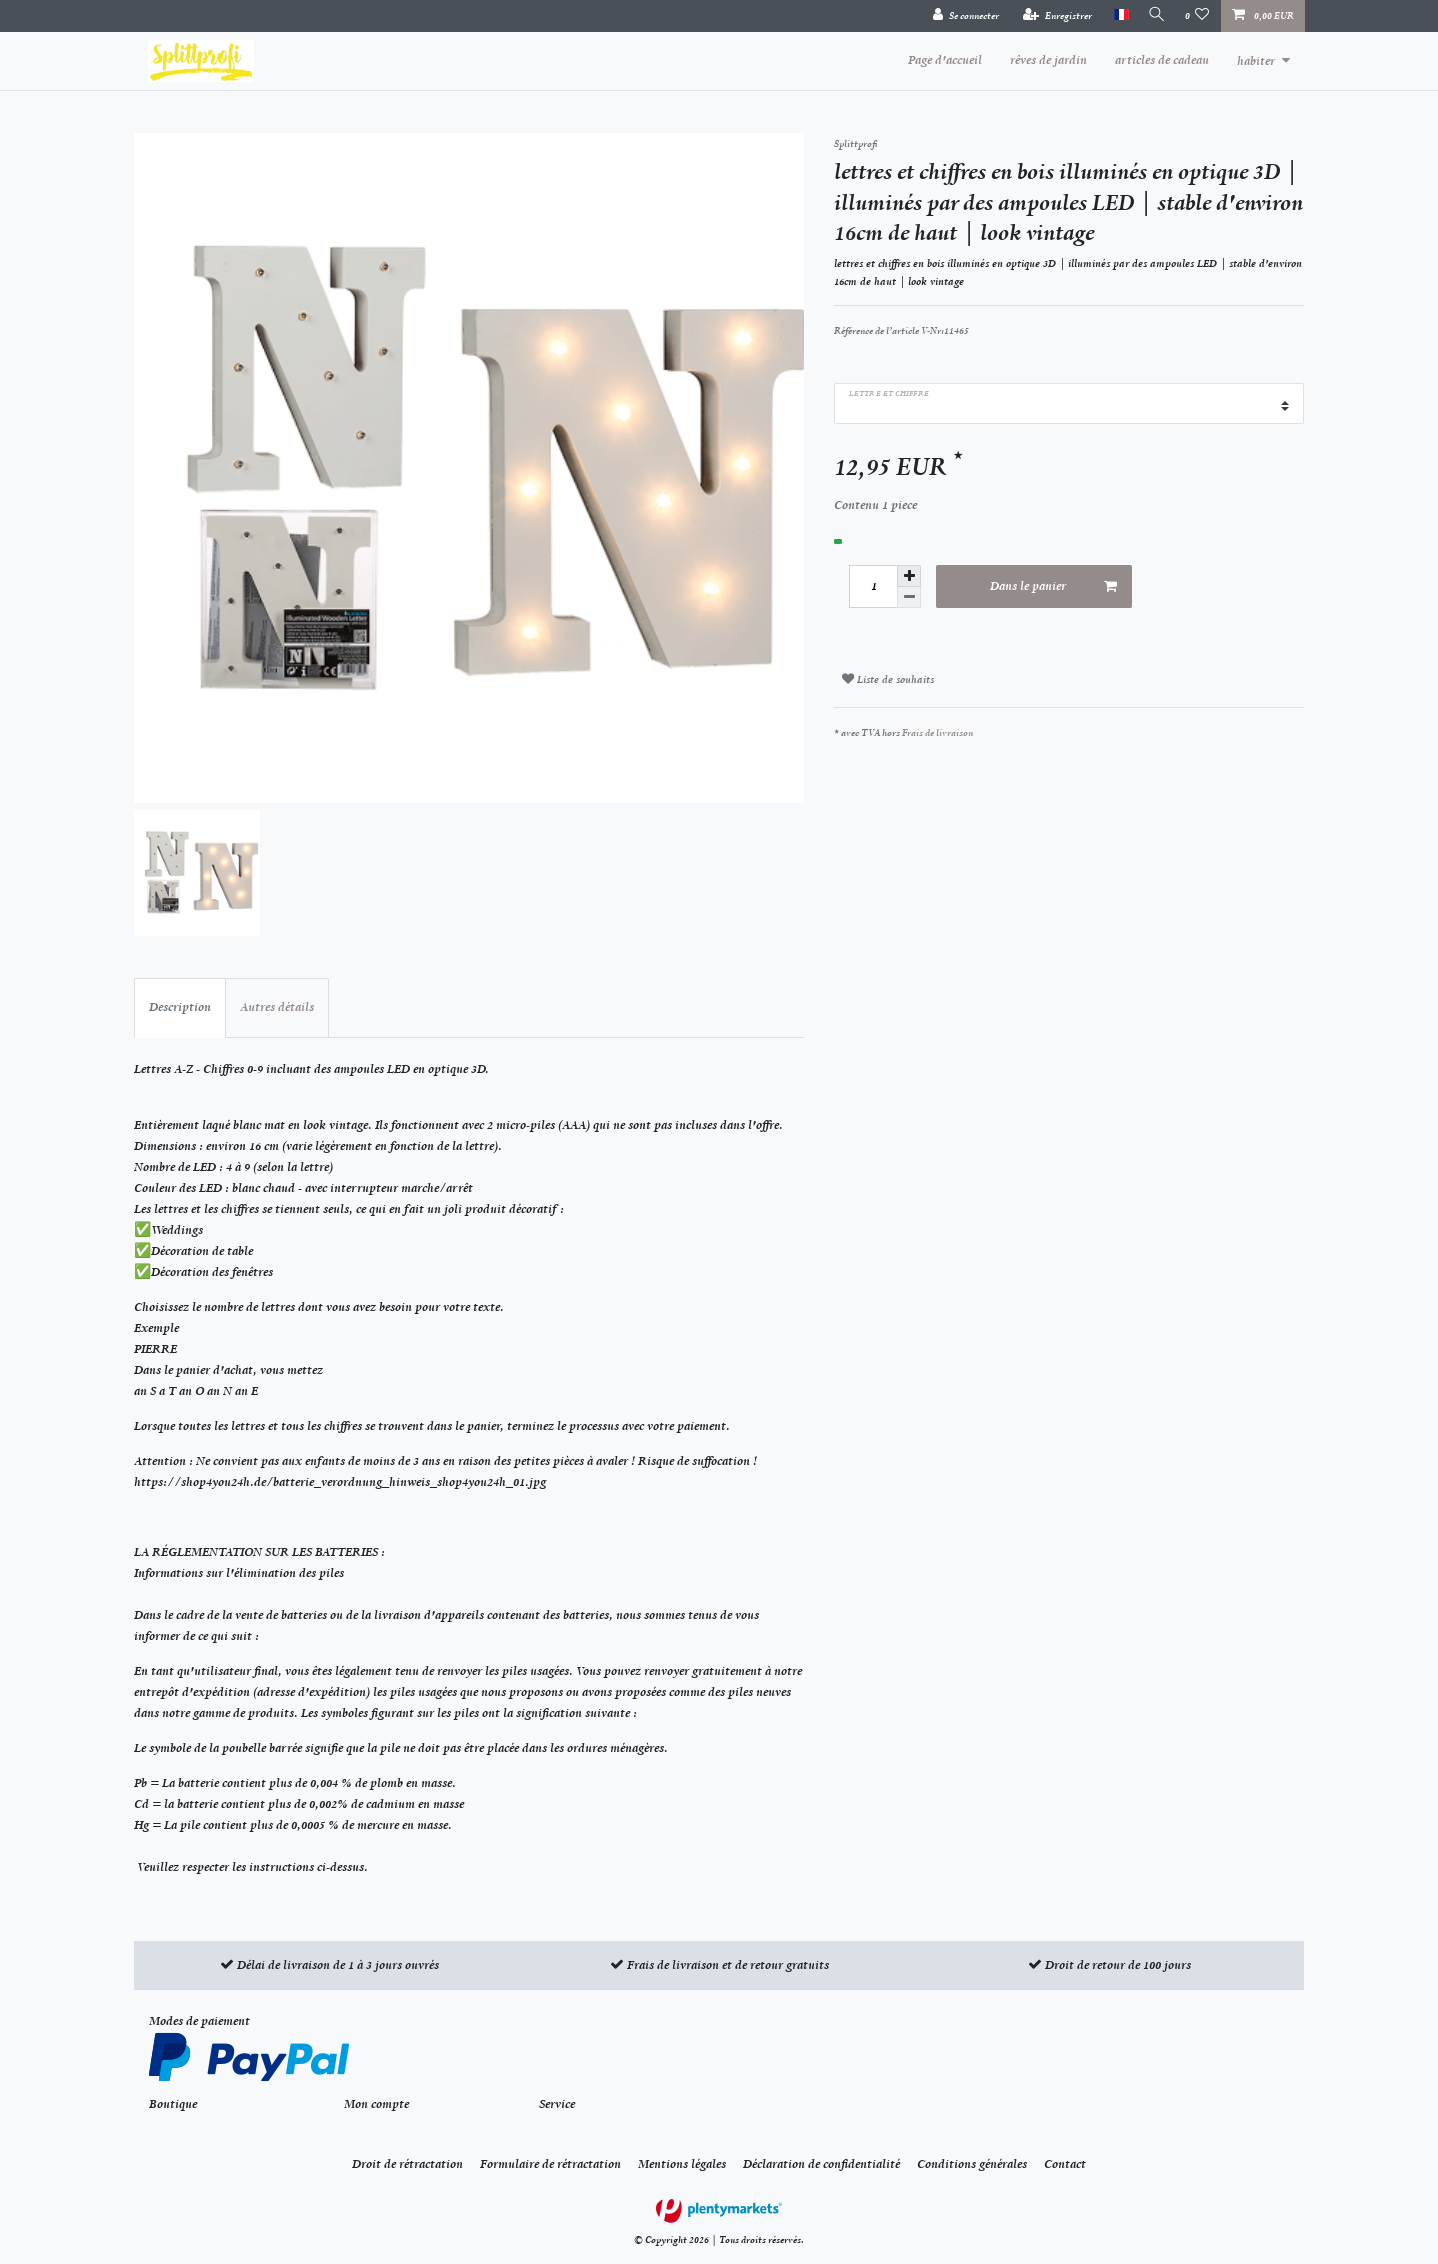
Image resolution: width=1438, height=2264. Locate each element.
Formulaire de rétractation (550, 2164)
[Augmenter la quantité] (909, 576)
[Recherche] (1154, 15)
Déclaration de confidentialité (821, 2164)
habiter (1256, 61)
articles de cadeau (1162, 60)
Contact (1065, 2164)
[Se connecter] (960, 16)
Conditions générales (972, 2164)
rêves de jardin (1048, 60)
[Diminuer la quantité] (909, 597)
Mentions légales (682, 2164)
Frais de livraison (937, 732)
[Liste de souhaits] (1197, 16)
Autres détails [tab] (277, 1007)
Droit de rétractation (407, 2164)
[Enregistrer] (1051, 16)
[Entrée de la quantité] (873, 586)
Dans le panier (1054, 587)
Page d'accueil (945, 60)
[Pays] (1114, 15)
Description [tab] (180, 1007)
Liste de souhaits (888, 679)
